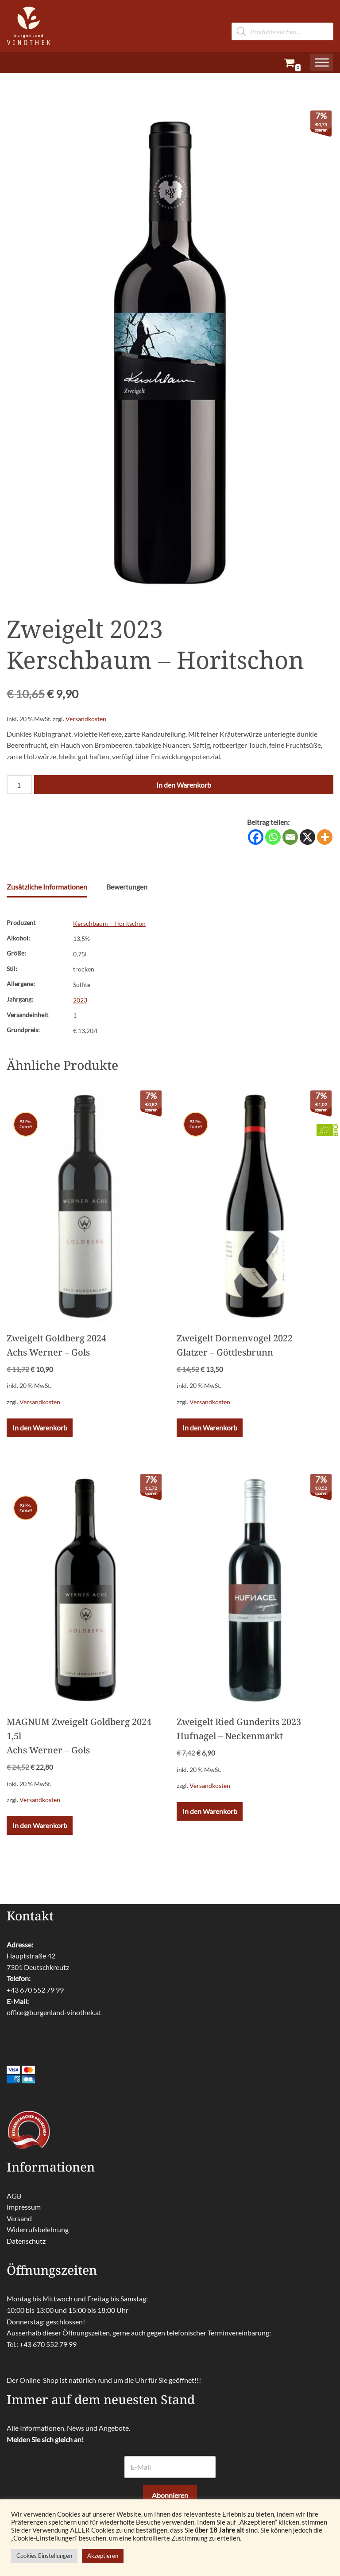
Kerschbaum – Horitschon (109, 923)
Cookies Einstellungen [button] (44, 2555)
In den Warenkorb (183, 785)
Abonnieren (170, 2495)
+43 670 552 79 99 (35, 1989)
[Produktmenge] (19, 784)
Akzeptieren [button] (102, 2555)
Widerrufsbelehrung (38, 2229)
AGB (14, 2195)
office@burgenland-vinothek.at (54, 2012)
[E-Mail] (170, 2467)
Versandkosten (86, 719)
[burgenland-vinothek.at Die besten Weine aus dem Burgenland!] (29, 26)
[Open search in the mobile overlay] (282, 17)
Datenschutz (26, 2240)
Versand (19, 2218)
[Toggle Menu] (322, 62)
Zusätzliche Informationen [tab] (47, 886)
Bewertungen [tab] (126, 886)
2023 (80, 1000)
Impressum (24, 2207)
